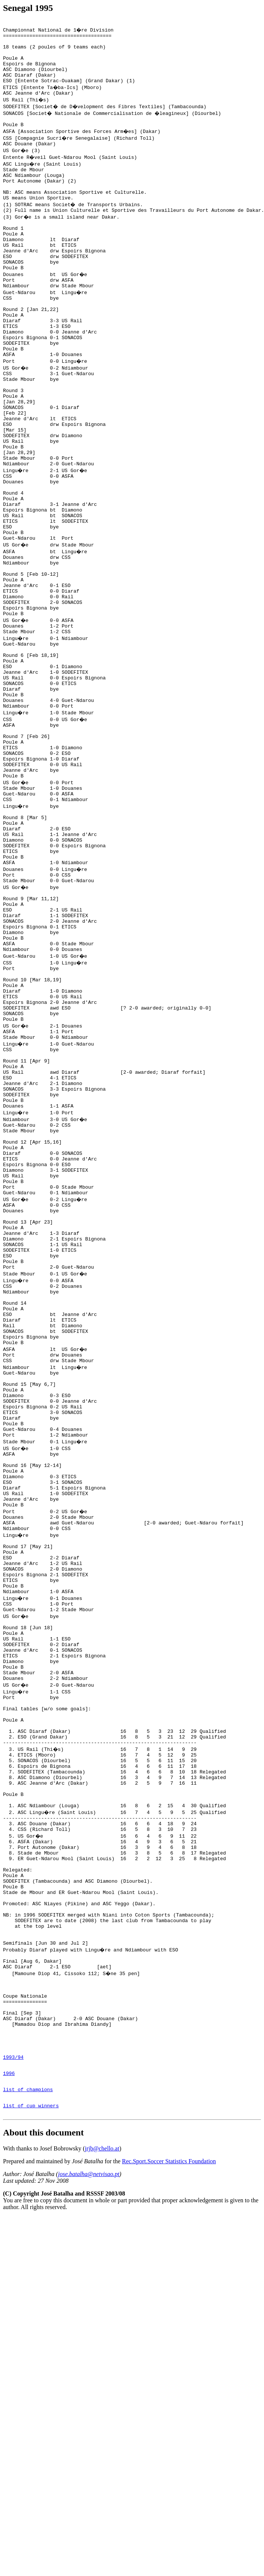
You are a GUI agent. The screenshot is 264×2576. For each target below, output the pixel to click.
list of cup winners (31, 2450)
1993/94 (13, 2395)
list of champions (28, 2431)
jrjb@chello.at (102, 2494)
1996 (9, 2413)
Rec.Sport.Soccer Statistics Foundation (169, 2507)
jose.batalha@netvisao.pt (88, 2520)
